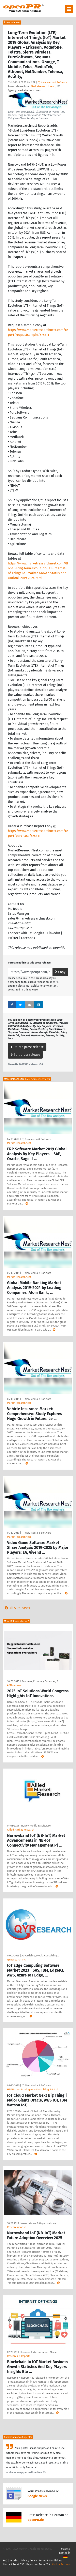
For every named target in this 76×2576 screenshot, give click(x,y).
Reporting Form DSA (38, 2564)
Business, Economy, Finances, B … (41, 1681)
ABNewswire (14, 1685)
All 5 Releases (16, 1608)
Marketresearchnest (43, 86)
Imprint (14, 2560)
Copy (60, 972)
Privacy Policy (29, 2560)
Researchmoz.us (16, 2227)
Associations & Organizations (38, 2223)
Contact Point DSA (13, 2564)
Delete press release (27, 1047)
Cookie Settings (61, 2564)
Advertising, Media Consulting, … (40, 1955)
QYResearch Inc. (16, 1959)
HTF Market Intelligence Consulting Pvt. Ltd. (33, 2089)
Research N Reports (18, 2356)
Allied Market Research (20, 1829)
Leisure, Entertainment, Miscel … (40, 2352)
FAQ (5, 2560)
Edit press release (25, 1055)
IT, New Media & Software (52, 82)
